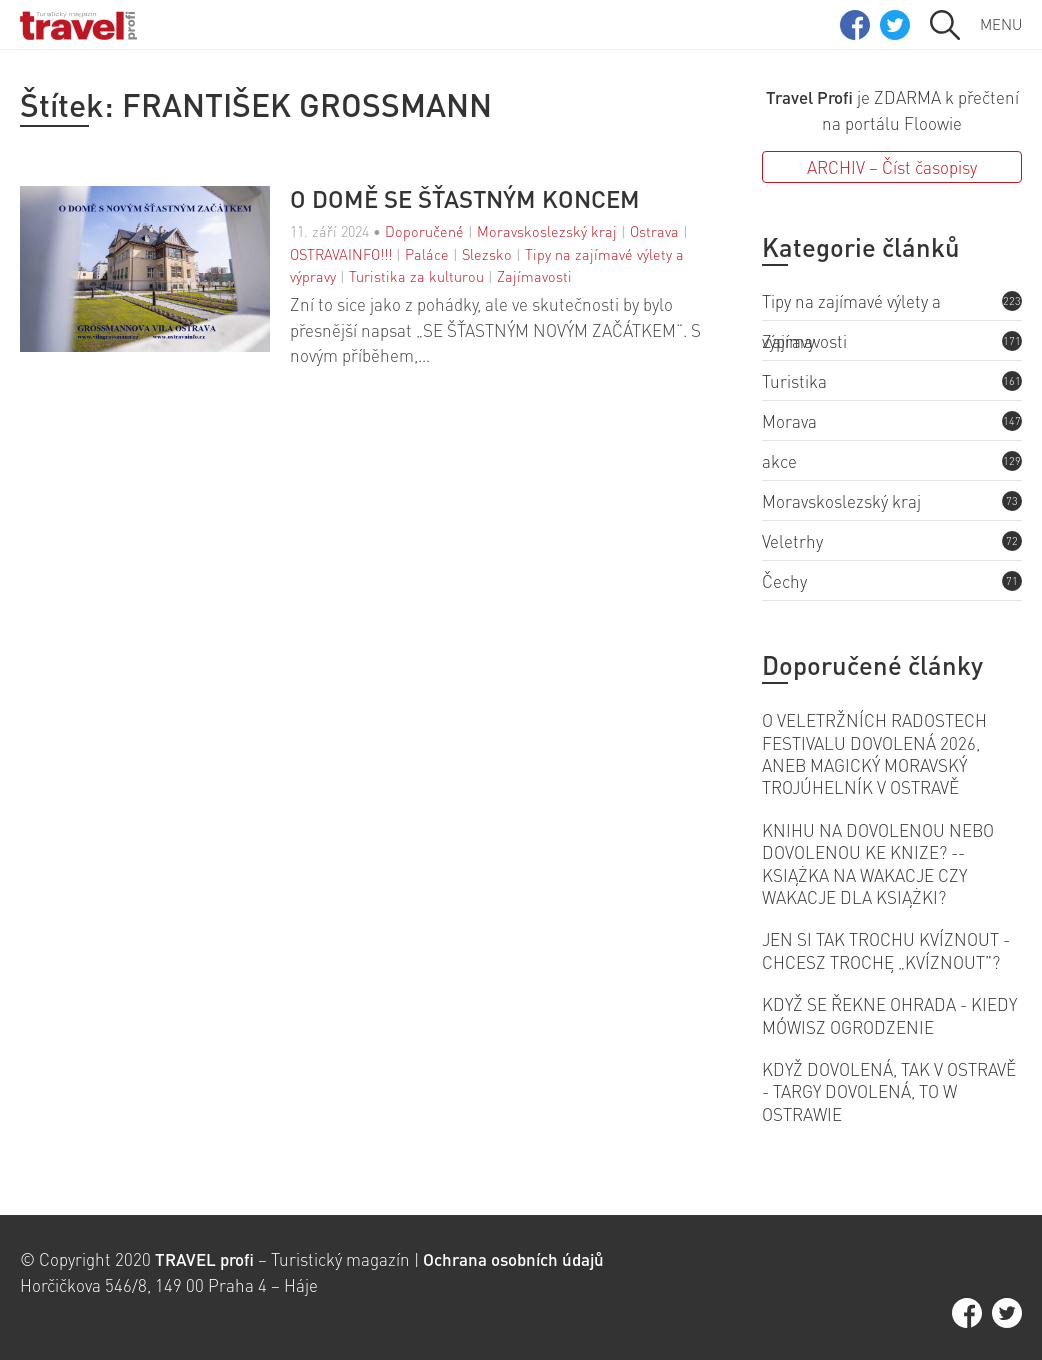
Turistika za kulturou (416, 276)
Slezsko (487, 254)
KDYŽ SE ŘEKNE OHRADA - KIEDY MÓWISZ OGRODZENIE (889, 1015)
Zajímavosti (534, 276)
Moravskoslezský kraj (547, 231)
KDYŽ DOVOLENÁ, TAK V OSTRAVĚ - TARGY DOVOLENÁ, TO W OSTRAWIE (889, 1091)
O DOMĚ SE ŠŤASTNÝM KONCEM (465, 199)
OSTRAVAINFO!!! (341, 254)
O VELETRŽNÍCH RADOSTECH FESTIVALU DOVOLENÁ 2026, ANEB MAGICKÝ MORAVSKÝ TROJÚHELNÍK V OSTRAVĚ (874, 753)
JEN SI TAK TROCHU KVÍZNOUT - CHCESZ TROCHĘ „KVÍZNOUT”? (886, 950)
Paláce (427, 254)
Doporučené (424, 231)
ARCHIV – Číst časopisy (892, 167)
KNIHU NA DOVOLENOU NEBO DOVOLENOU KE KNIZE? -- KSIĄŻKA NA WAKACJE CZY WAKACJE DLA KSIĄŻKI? (878, 863)
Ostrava (654, 231)
